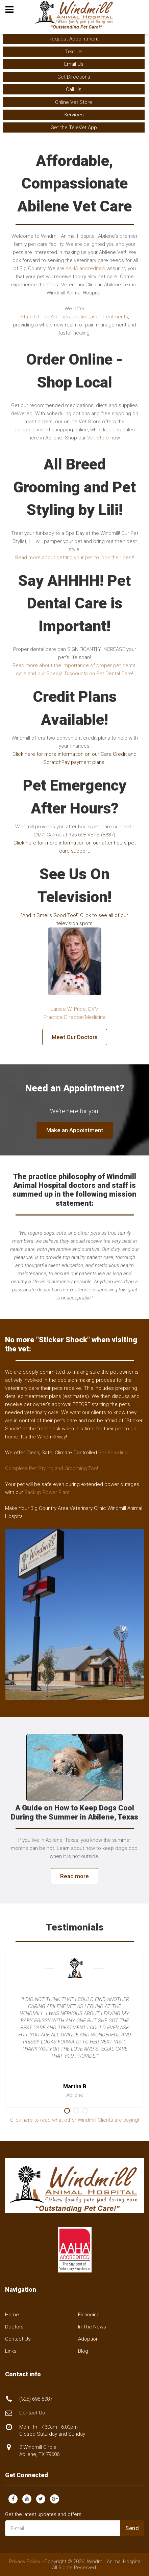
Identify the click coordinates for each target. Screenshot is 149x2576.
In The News (92, 2327)
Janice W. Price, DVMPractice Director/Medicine (75, 1013)
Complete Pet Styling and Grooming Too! (51, 1468)
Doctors (14, 2327)
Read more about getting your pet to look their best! (74, 557)
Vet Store (98, 438)
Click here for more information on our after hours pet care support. (75, 847)
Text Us (73, 52)
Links (11, 2351)
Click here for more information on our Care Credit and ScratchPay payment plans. (74, 758)
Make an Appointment (74, 1130)
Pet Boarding (113, 1453)
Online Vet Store (73, 102)
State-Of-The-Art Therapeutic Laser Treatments (74, 317)
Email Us (73, 64)
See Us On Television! (74, 885)
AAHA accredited (85, 268)
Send (132, 2528)
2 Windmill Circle (39, 2450)
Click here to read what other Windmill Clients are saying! (74, 2120)
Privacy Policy (24, 2561)
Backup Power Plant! (47, 1492)
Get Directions (73, 77)
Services (74, 115)
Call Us (73, 89)
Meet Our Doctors (75, 1037)
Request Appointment (74, 39)
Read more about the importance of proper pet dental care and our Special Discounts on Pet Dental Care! (74, 669)
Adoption (88, 2339)
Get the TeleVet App (74, 127)
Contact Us (18, 2339)
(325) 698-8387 (35, 2399)
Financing (89, 2315)
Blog (83, 2351)
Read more (74, 1876)
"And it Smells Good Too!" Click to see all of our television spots (74, 919)
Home (12, 2315)
